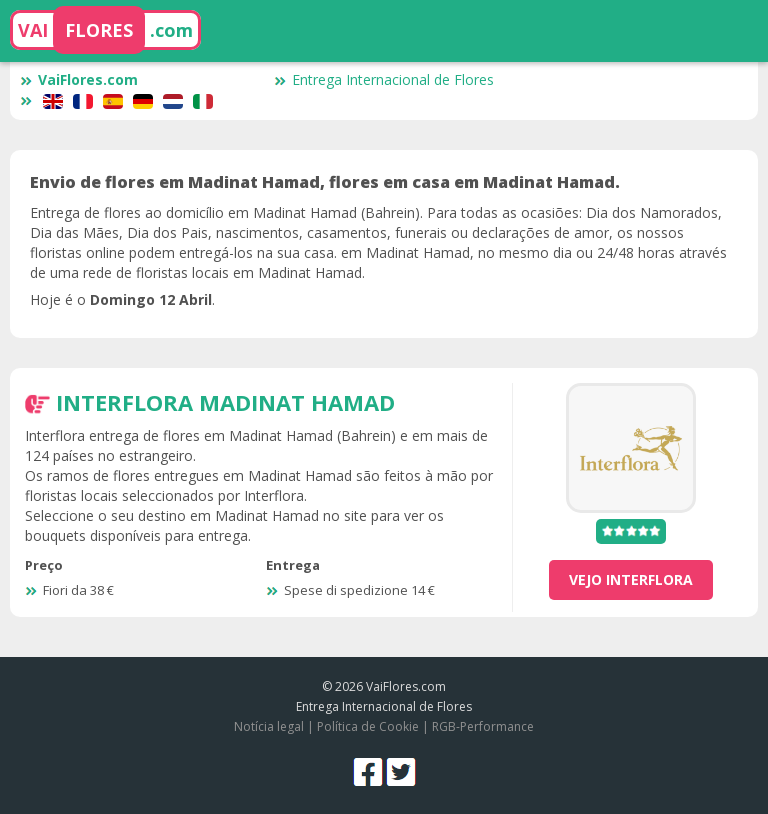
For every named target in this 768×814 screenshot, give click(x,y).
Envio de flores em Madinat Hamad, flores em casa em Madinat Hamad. (325, 182)
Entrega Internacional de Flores (384, 79)
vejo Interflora (631, 579)
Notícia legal (269, 726)
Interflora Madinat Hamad (225, 402)
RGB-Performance (483, 726)
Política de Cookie (368, 726)
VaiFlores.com (79, 79)
